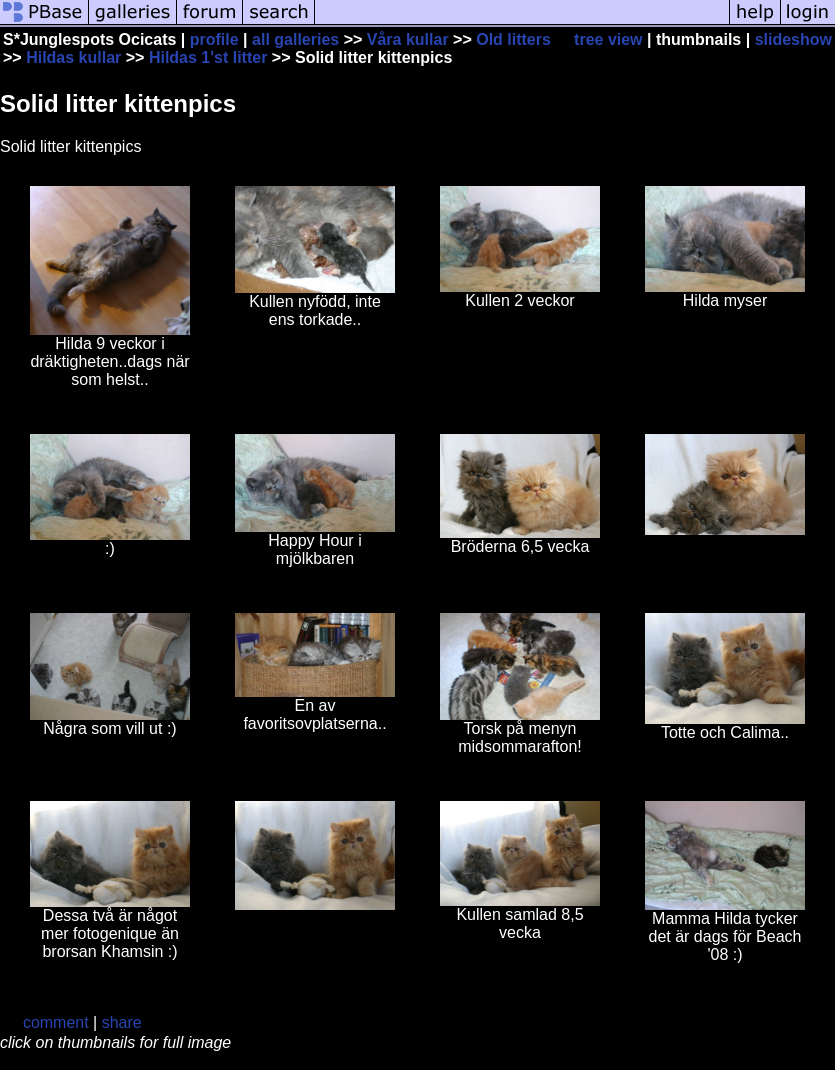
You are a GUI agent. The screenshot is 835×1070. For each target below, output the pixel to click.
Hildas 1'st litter (208, 57)
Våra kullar (408, 39)
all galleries (295, 39)
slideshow (793, 39)
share (122, 1022)
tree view (608, 39)
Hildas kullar (73, 57)
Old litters (513, 39)
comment (56, 1022)
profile (214, 39)
